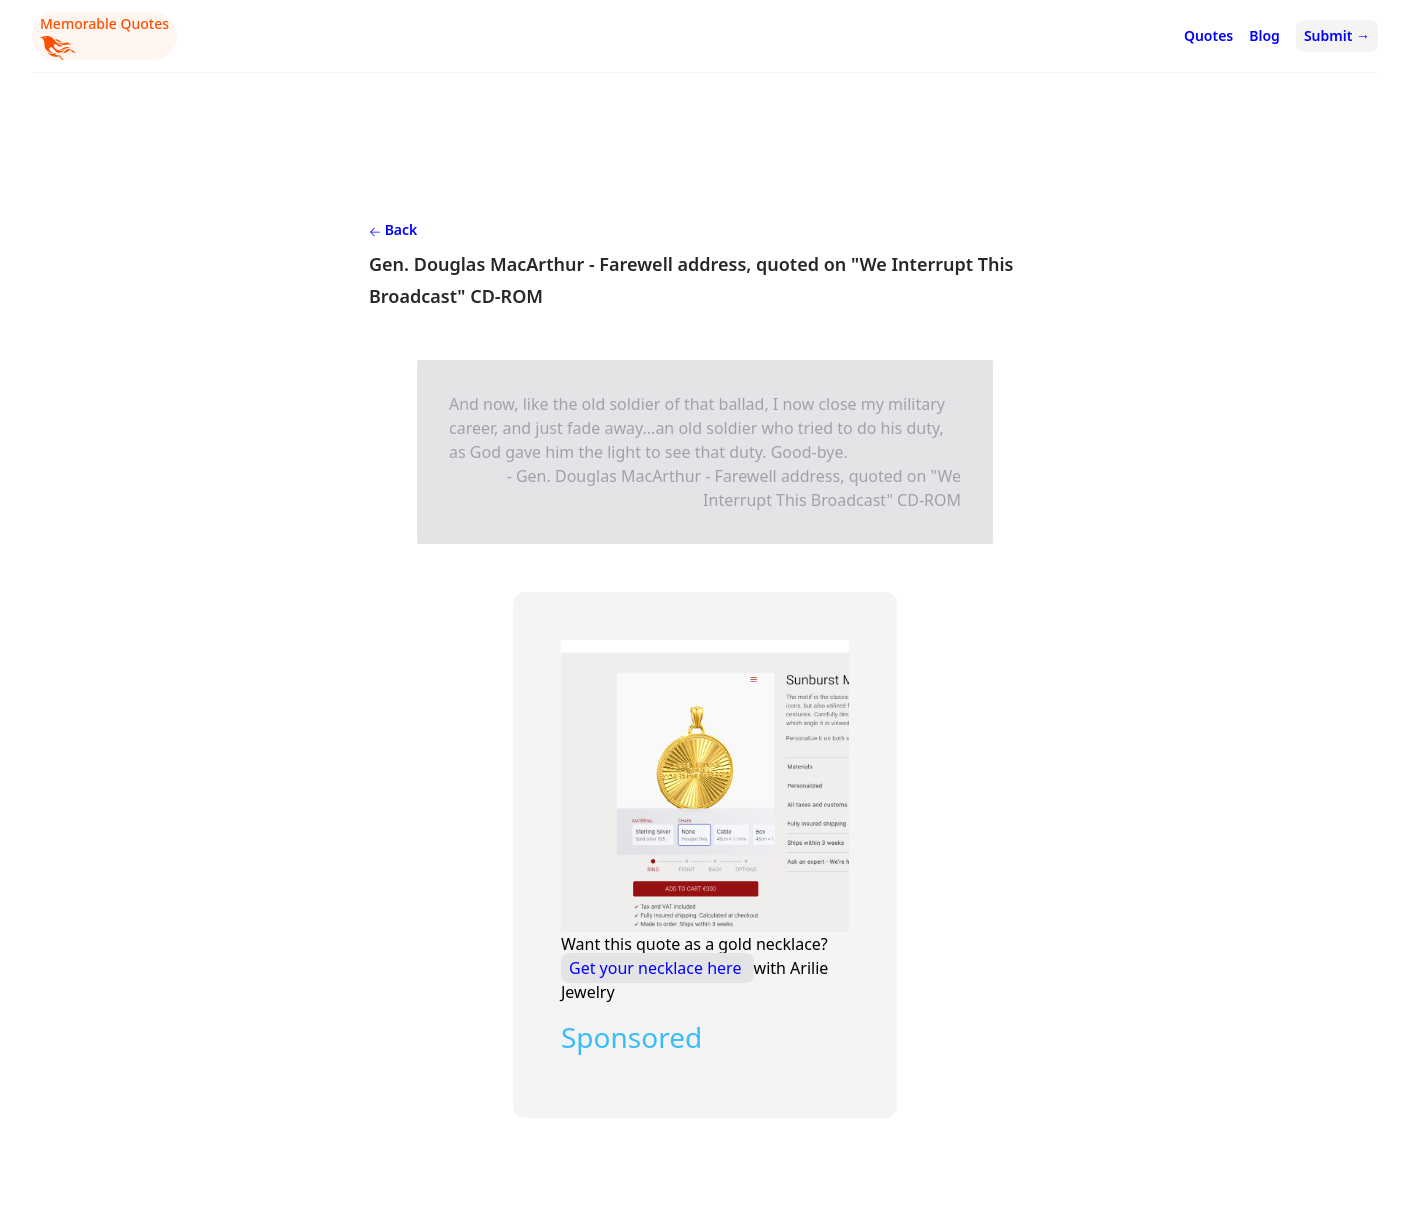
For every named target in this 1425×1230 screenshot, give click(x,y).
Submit (1337, 35)
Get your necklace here (657, 968)
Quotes (1208, 35)
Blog (1264, 35)
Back (393, 229)
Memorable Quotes (104, 37)
